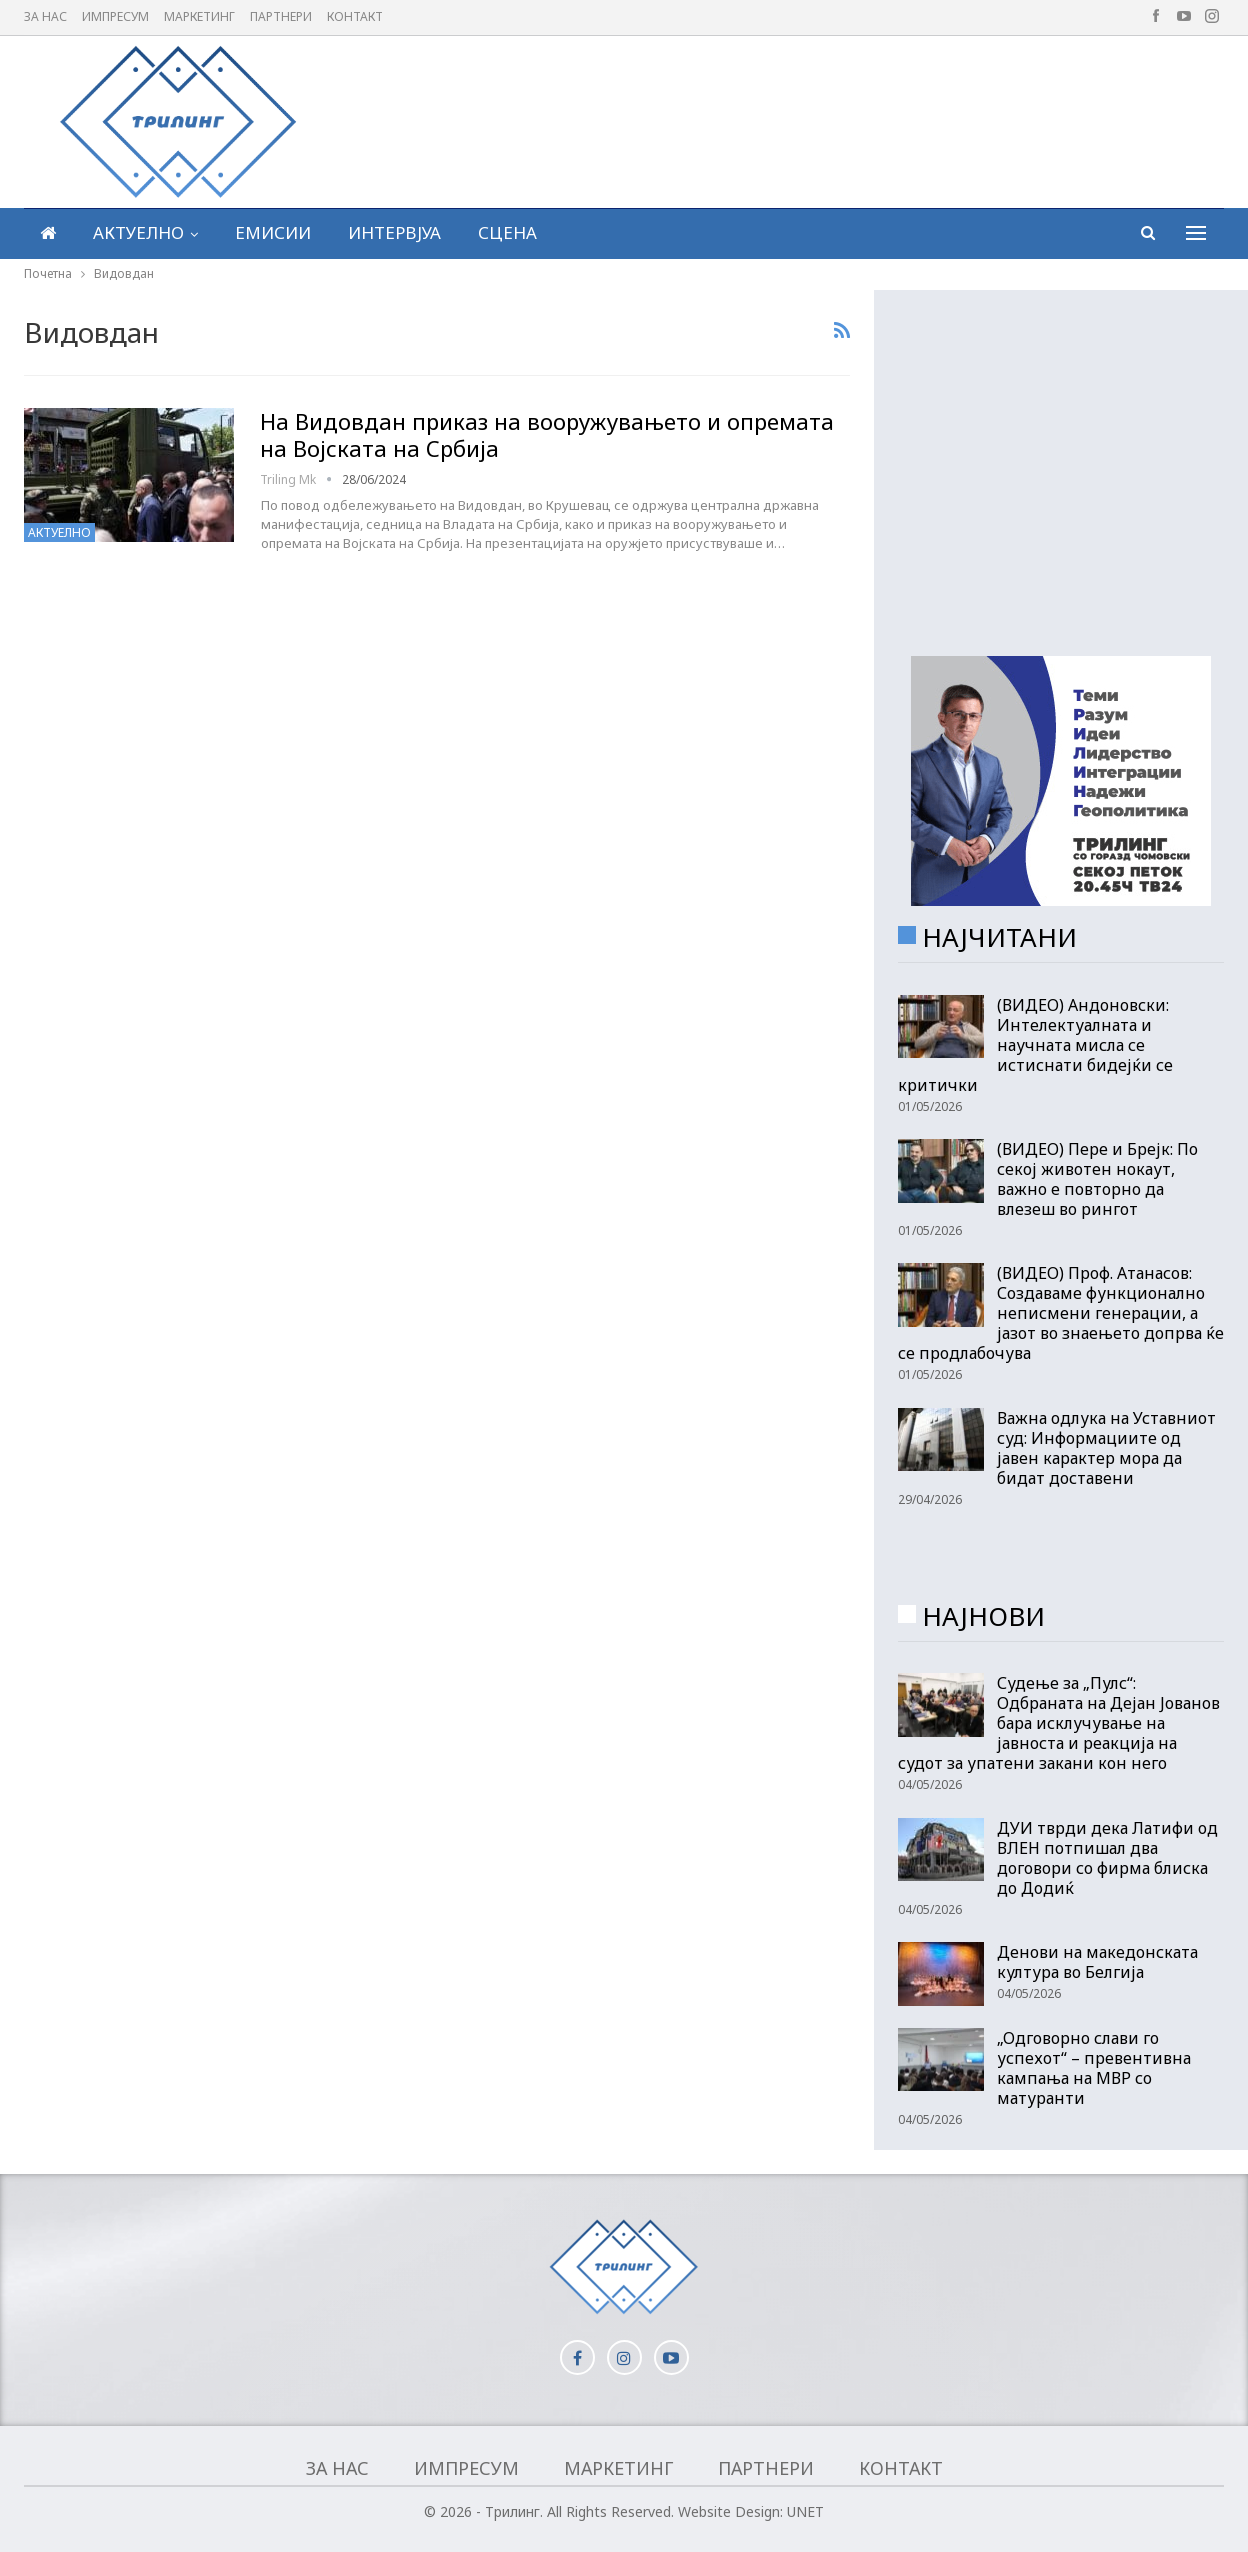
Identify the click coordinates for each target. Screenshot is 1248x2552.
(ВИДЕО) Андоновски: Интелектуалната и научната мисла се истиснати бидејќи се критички (1035, 1045)
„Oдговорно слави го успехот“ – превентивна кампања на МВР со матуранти (1094, 2068)
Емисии (273, 232)
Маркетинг (199, 16)
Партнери (281, 16)
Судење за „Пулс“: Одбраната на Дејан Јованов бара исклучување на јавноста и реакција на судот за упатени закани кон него (1059, 1723)
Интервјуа (394, 232)
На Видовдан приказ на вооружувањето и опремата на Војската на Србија (547, 434)
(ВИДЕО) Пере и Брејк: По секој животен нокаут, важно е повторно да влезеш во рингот (1097, 1179)
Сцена (507, 232)
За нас (45, 16)
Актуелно (138, 232)
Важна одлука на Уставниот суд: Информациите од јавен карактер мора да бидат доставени (1106, 1448)
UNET (805, 2511)
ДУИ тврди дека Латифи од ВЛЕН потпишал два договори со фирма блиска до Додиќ (1107, 1858)
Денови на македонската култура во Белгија (1097, 1962)
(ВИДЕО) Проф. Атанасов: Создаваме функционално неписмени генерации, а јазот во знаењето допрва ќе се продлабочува (1061, 1313)
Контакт (355, 16)
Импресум (115, 16)
